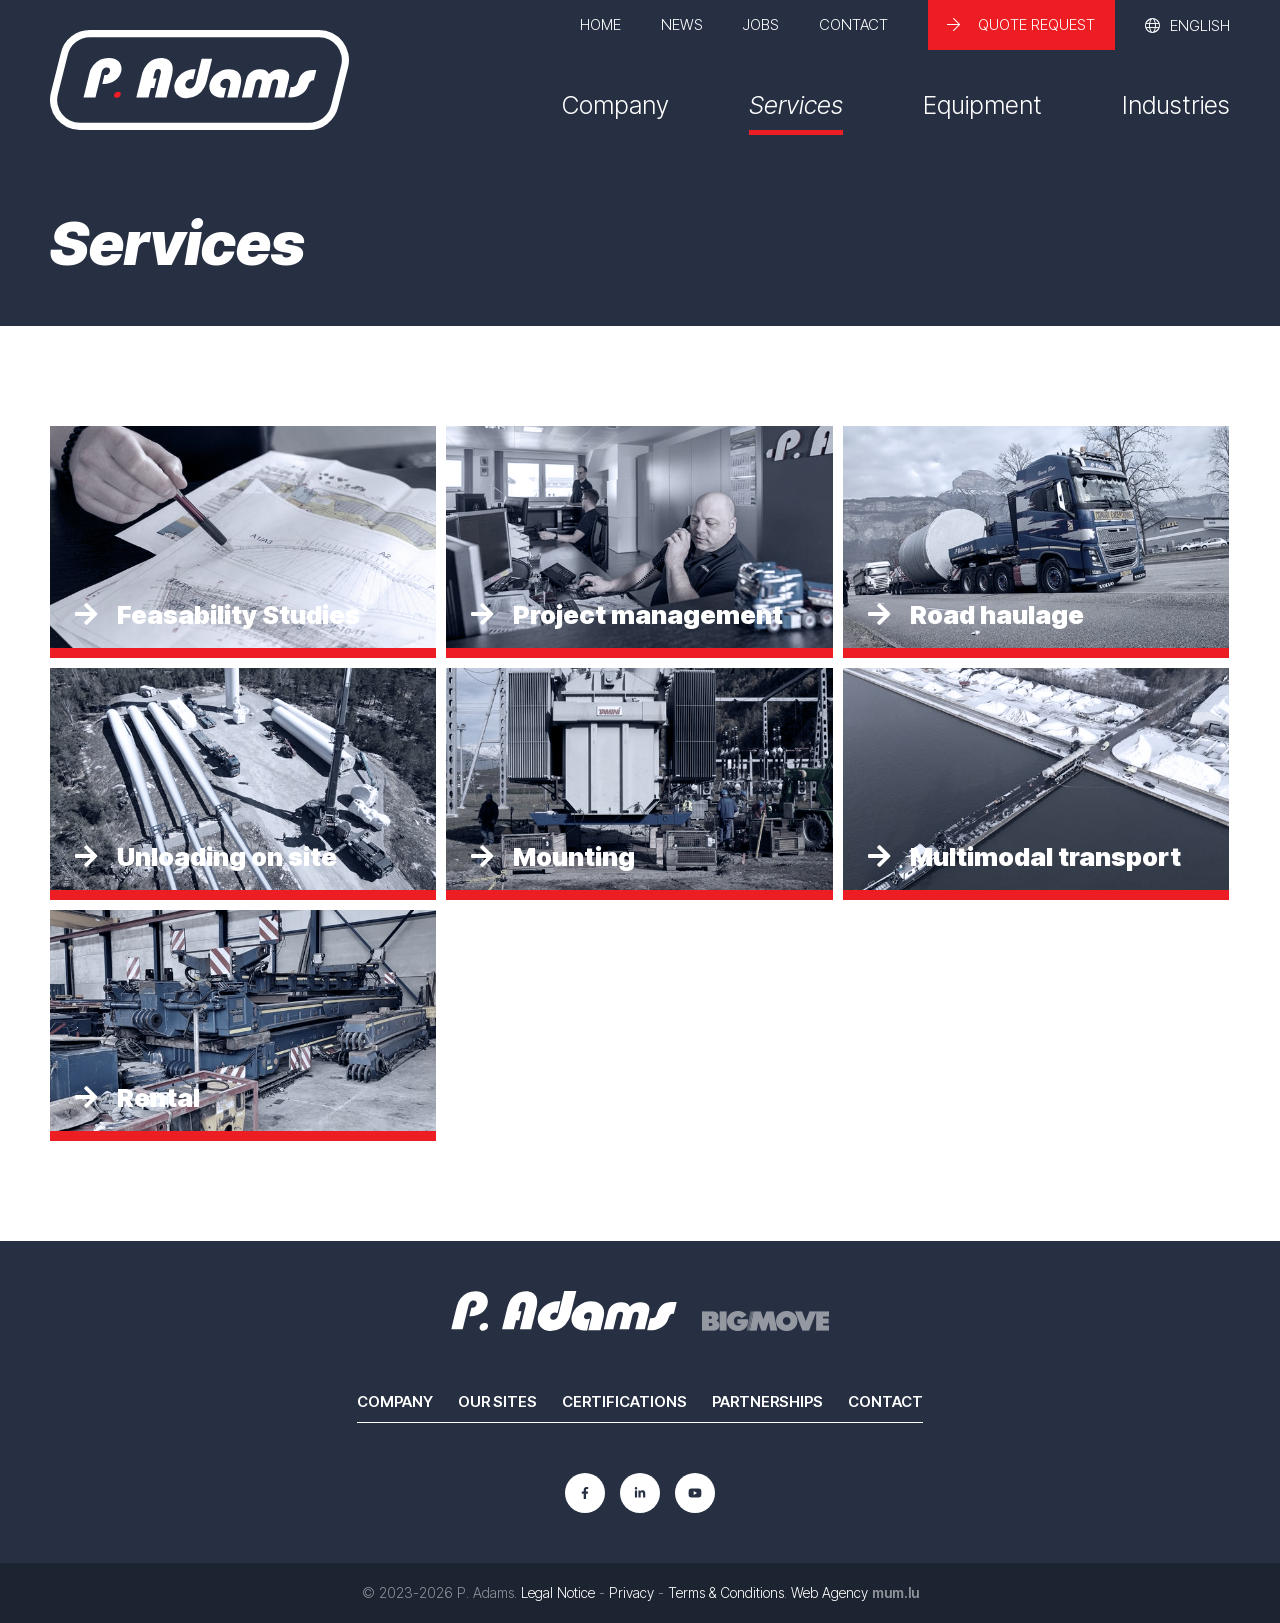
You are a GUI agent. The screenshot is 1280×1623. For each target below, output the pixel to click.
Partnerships (767, 1401)
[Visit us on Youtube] (695, 1493)
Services (796, 105)
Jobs (761, 24)
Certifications (624, 1401)
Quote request (1036, 24)
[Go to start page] (199, 80)
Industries (1176, 105)
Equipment (982, 105)
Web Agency (829, 1592)
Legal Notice (558, 1592)
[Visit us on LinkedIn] (640, 1493)
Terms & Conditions (726, 1592)
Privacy (631, 1592)
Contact (853, 24)
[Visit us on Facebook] (585, 1493)
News (682, 24)
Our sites (497, 1401)
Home (600, 24)
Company (615, 105)
